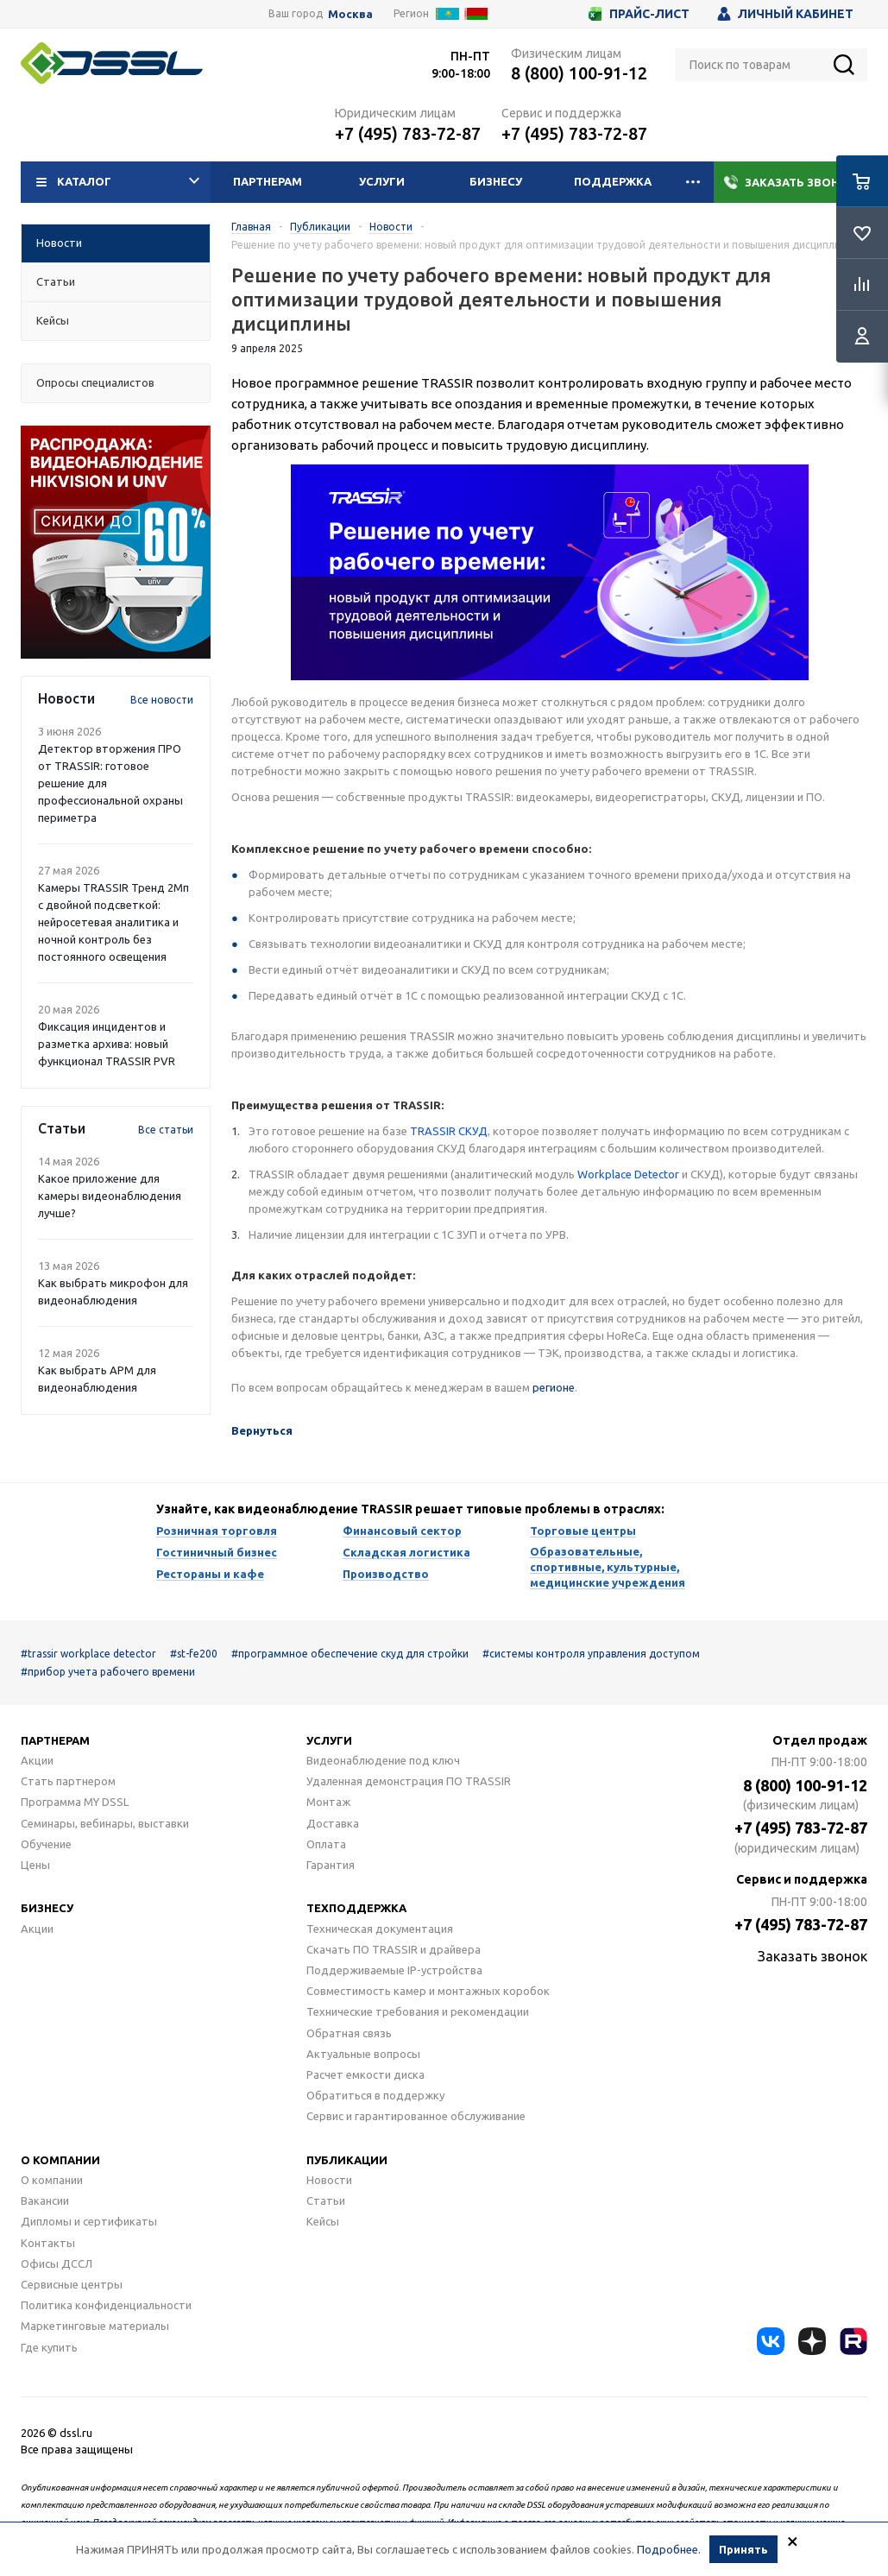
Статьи (325, 2200)
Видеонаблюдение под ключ (383, 1760)
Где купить (49, 2347)
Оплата (326, 1844)
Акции (37, 1760)
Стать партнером (68, 1781)
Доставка (332, 1823)
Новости (329, 2180)
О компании (60, 2160)
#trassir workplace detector (88, 1653)
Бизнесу (495, 181)
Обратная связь (349, 2033)
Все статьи (165, 1129)
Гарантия (330, 1865)
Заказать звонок (790, 182)
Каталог (117, 182)
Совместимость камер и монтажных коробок (428, 1991)
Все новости (161, 699)
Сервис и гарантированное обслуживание (416, 2116)
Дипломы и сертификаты (89, 2221)
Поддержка (613, 181)
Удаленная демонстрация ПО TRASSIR (408, 1781)
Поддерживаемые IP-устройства (394, 1970)
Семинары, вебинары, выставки (105, 1823)
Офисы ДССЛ (56, 2263)
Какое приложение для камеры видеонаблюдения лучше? (109, 1195)
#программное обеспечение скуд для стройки (350, 1653)
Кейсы (322, 2221)
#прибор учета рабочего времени (108, 1671)
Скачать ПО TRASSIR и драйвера (393, 1949)
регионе (553, 1387)
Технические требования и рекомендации (417, 2011)
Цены (35, 1865)
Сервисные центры (72, 2284)
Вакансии (45, 2200)
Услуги (382, 181)
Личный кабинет (785, 14)
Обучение (46, 1844)
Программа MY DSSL (75, 1802)
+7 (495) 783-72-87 (408, 133)
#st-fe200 (193, 1653)
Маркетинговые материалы (95, 2326)
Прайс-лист (639, 14)
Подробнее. (669, 2551)
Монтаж (328, 1802)
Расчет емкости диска (365, 2074)
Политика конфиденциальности (106, 2305)
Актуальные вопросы (363, 2054)
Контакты (48, 2243)
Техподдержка (356, 1908)
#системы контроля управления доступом (591, 1653)
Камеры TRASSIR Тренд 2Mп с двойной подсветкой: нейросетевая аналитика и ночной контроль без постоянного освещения (113, 922)
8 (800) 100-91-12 (579, 73)
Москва (350, 14)
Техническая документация (379, 1929)
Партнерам (267, 181)
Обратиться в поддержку (375, 2095)
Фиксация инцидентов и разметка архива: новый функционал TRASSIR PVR (106, 1043)
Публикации (346, 2160)
